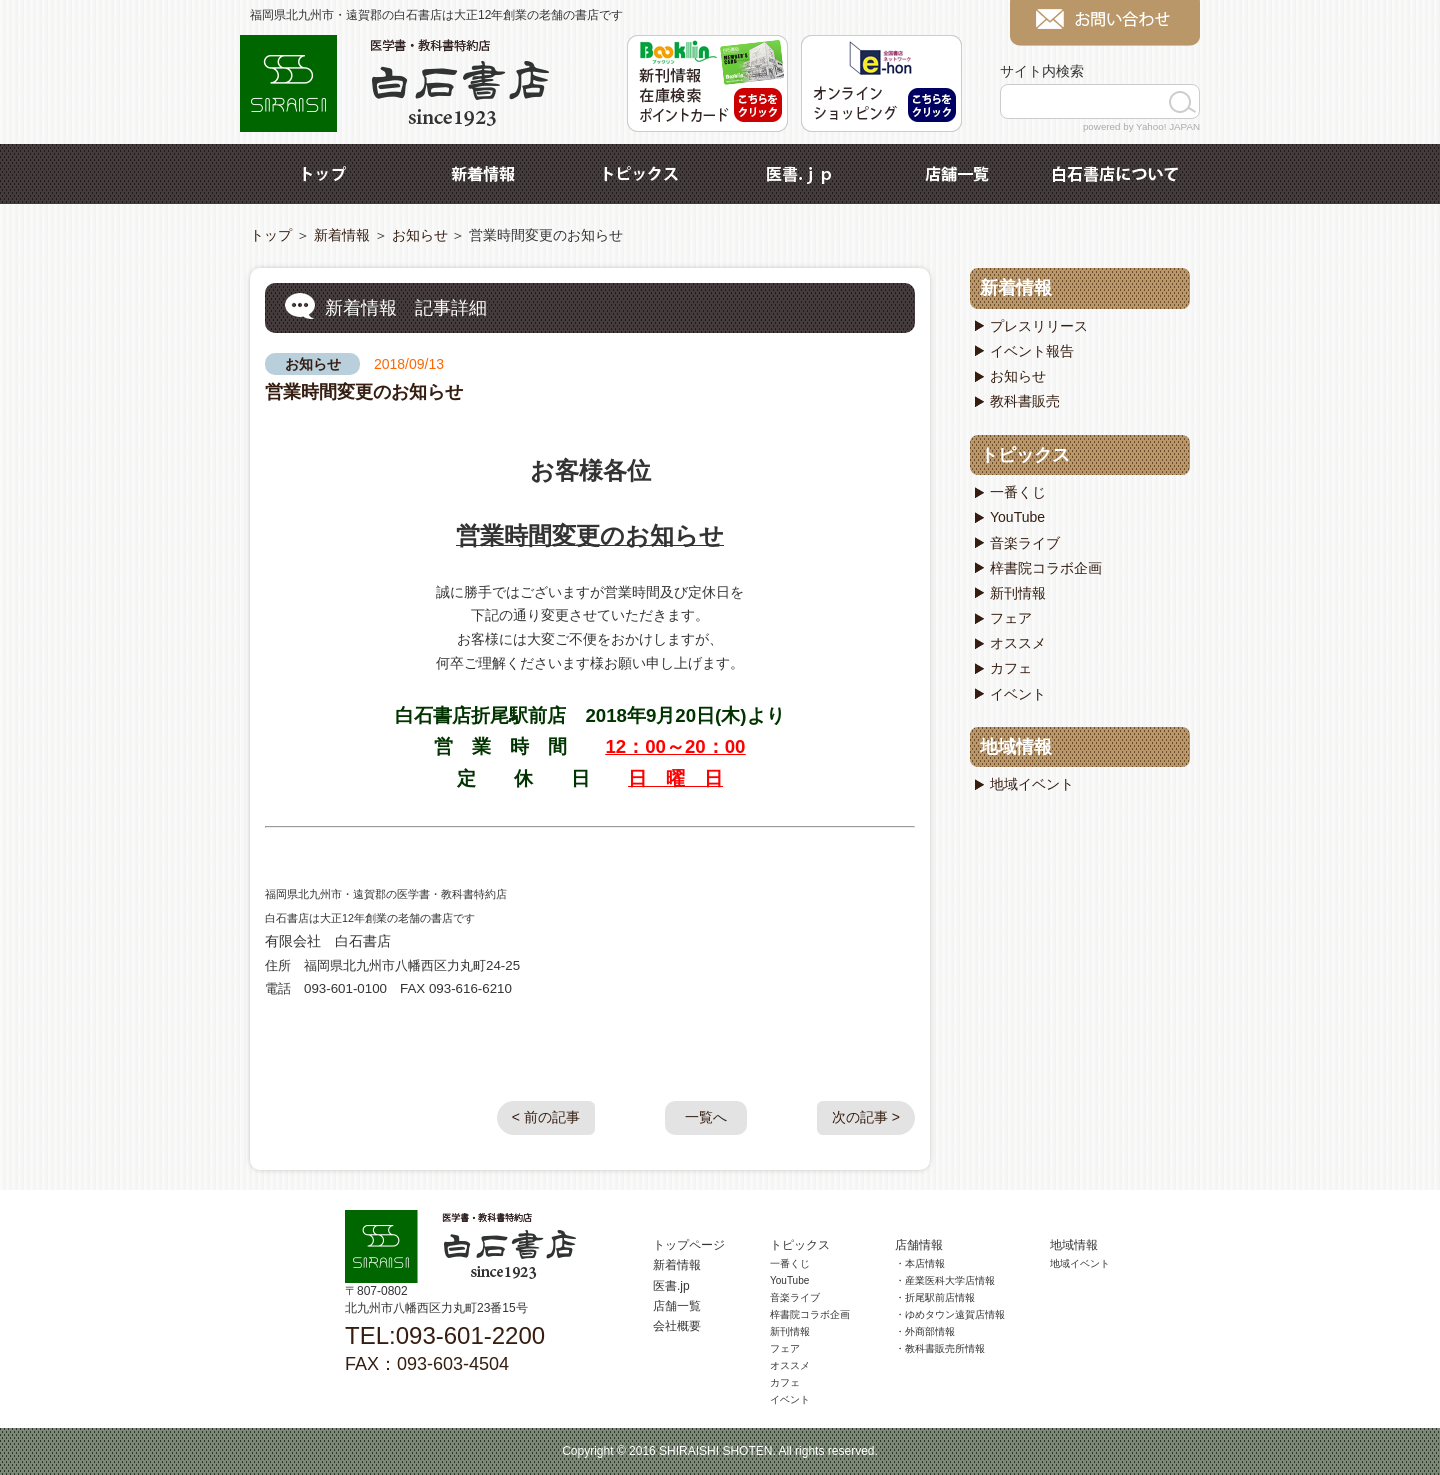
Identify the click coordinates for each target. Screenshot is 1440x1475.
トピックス (641, 174)
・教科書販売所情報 (940, 1348)
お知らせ (420, 235)
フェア (1011, 618)
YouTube (1017, 517)
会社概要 (677, 1326)
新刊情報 (1018, 593)
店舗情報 (919, 1245)
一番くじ (1018, 492)
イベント (1018, 694)
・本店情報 (920, 1263)
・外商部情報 (925, 1331)
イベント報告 (1032, 351)
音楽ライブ (1025, 543)
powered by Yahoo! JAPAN (1141, 126)
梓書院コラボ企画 (1046, 568)
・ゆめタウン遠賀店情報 (950, 1314)
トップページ (689, 1245)
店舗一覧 (957, 174)
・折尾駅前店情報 (935, 1297)
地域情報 (1016, 747)
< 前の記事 (546, 1117)
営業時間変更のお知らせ (364, 392)
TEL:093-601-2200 (445, 1335)
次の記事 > (866, 1117)
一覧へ (706, 1117)
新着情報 (483, 174)
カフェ (1011, 668)
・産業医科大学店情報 (945, 1280)
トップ (325, 174)
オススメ (1018, 643)
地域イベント (1032, 784)
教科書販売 (1025, 401)
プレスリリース (1039, 326)
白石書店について (1115, 174)
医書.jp (799, 174)
